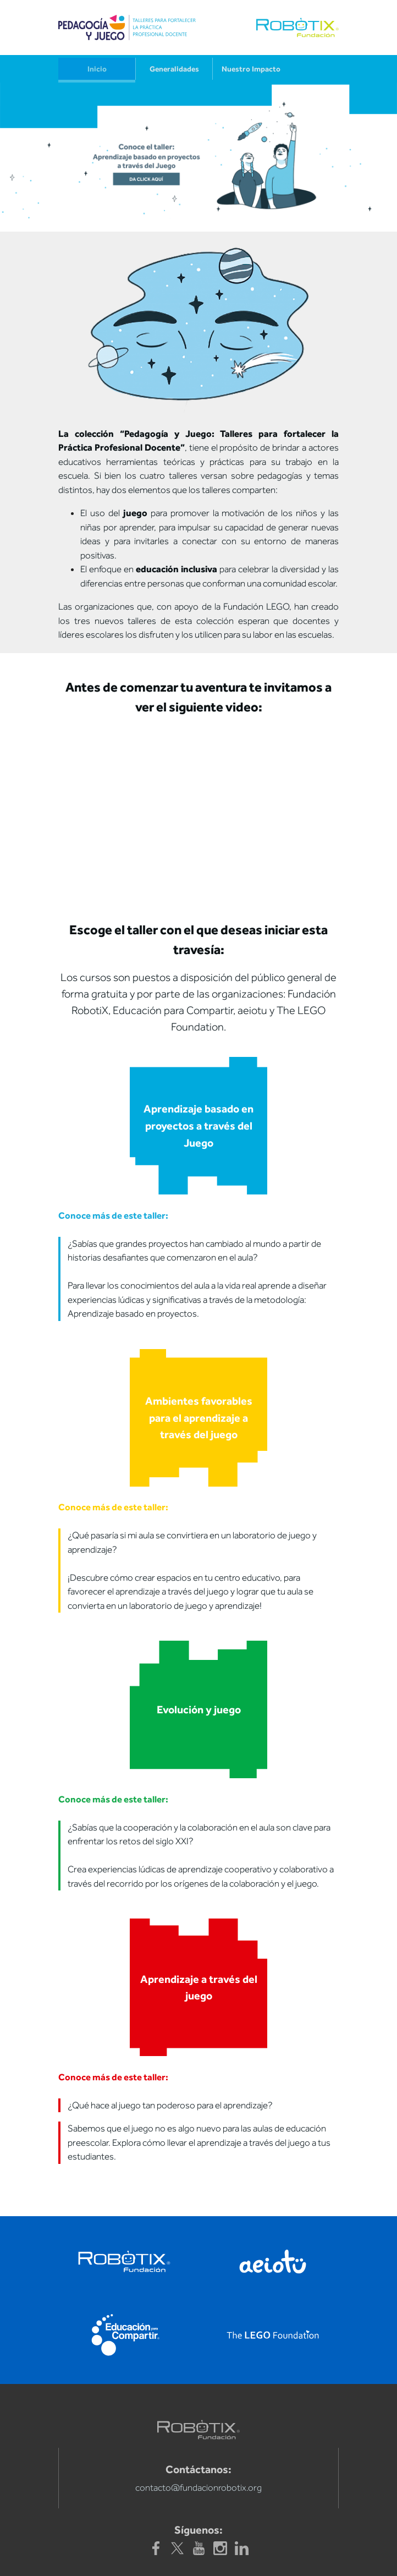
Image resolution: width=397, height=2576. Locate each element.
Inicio (97, 68)
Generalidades (174, 68)
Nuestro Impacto (251, 68)
